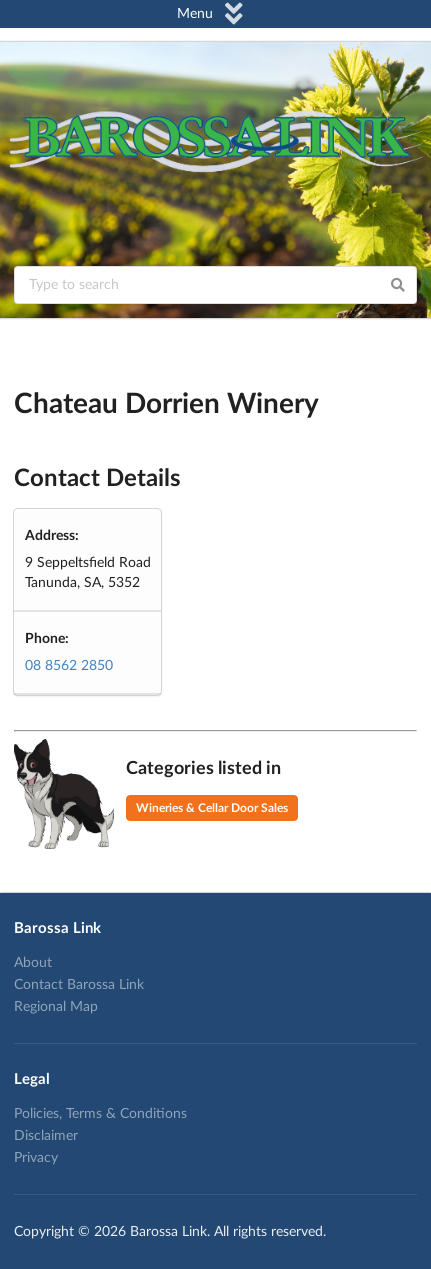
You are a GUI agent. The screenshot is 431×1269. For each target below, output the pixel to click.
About (33, 963)
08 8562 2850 (69, 666)
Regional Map (56, 1007)
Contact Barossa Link (79, 985)
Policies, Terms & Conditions (100, 1114)
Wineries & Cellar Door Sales (212, 808)
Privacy (36, 1158)
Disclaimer (46, 1136)
